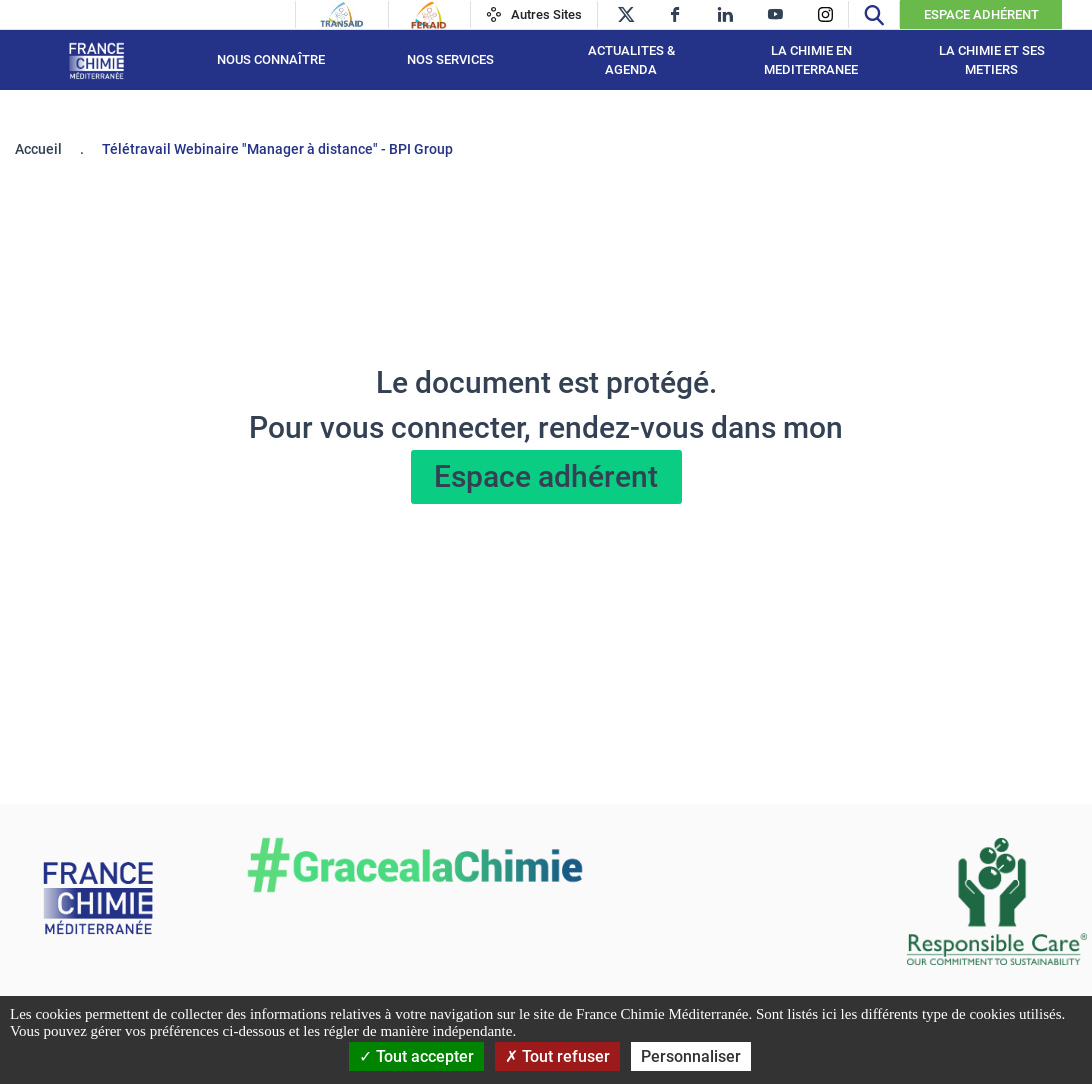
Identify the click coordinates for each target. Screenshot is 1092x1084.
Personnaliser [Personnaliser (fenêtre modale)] (691, 1056)
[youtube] (775, 14)
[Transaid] (342, 15)
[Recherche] (874, 14)
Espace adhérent (546, 476)
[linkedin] (725, 14)
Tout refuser (557, 1056)
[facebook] (675, 14)
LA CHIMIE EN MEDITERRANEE (811, 60)
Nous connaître (271, 59)
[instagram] (825, 14)
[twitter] (625, 14)
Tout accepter (416, 1056)
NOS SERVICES (450, 59)
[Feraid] (428, 15)
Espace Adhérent (981, 14)
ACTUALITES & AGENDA (631, 60)
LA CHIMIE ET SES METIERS (992, 60)
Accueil (38, 149)
